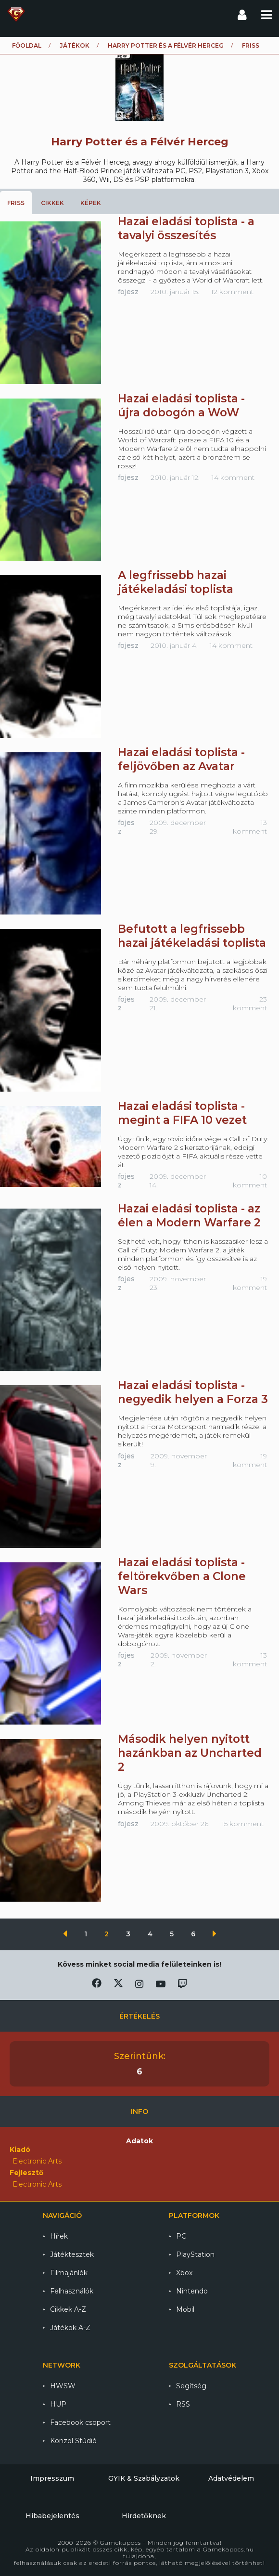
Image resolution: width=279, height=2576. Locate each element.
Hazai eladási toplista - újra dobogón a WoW (181, 405)
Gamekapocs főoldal (16, 14)
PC (181, 2236)
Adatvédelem (231, 2478)
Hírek (59, 2236)
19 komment (250, 1283)
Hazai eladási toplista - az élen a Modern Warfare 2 (189, 1215)
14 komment (233, 477)
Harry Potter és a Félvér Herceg (166, 45)
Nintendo (192, 2291)
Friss (16, 202)
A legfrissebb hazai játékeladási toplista (175, 582)
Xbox (184, 2272)
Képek (90, 202)
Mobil (185, 2309)
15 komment (243, 1823)
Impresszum (52, 2478)
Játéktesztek (72, 2254)
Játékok (74, 45)
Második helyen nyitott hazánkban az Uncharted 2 (190, 1753)
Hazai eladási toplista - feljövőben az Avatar (181, 759)
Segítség (191, 2386)
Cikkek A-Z (68, 2309)
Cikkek (52, 202)
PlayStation (195, 2254)
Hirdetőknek (144, 2516)
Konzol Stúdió (73, 2440)
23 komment (250, 1003)
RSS (183, 2404)
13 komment (250, 827)
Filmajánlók (69, 2272)
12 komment (232, 291)
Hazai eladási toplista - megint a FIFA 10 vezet (182, 1113)
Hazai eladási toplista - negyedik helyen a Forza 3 (193, 1392)
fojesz (128, 291)
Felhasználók (71, 2291)
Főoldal (26, 45)
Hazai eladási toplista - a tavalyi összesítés (186, 228)
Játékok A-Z (70, 2327)
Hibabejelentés (52, 2516)
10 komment (250, 1180)
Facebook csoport (80, 2422)
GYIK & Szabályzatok (143, 2478)
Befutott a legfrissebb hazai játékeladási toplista (192, 936)
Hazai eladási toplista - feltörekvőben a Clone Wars (182, 1576)
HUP (58, 2404)
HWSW (63, 2386)
